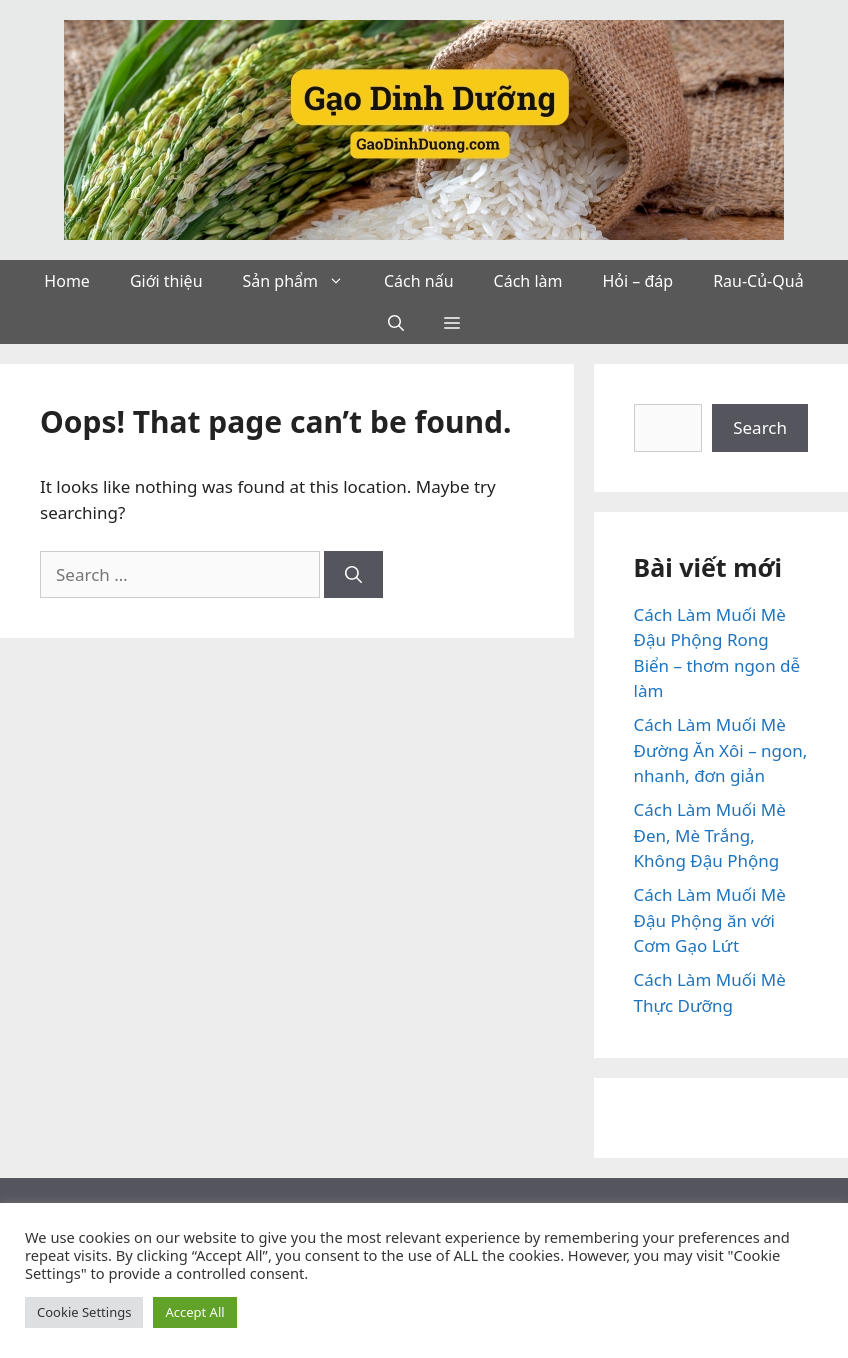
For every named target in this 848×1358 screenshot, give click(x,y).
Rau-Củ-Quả (758, 281)
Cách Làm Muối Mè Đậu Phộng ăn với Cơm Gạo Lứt (710, 920)
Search (760, 427)
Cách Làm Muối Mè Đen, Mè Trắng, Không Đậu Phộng (710, 835)
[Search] (353, 575)
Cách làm (528, 281)
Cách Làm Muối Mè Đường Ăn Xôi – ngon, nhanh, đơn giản (721, 750)
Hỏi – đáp (637, 281)
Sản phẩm (303, 281)
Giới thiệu (166, 281)
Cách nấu (419, 281)
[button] (341, 281)
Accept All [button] (194, 1312)
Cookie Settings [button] (84, 1312)
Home (67, 281)
